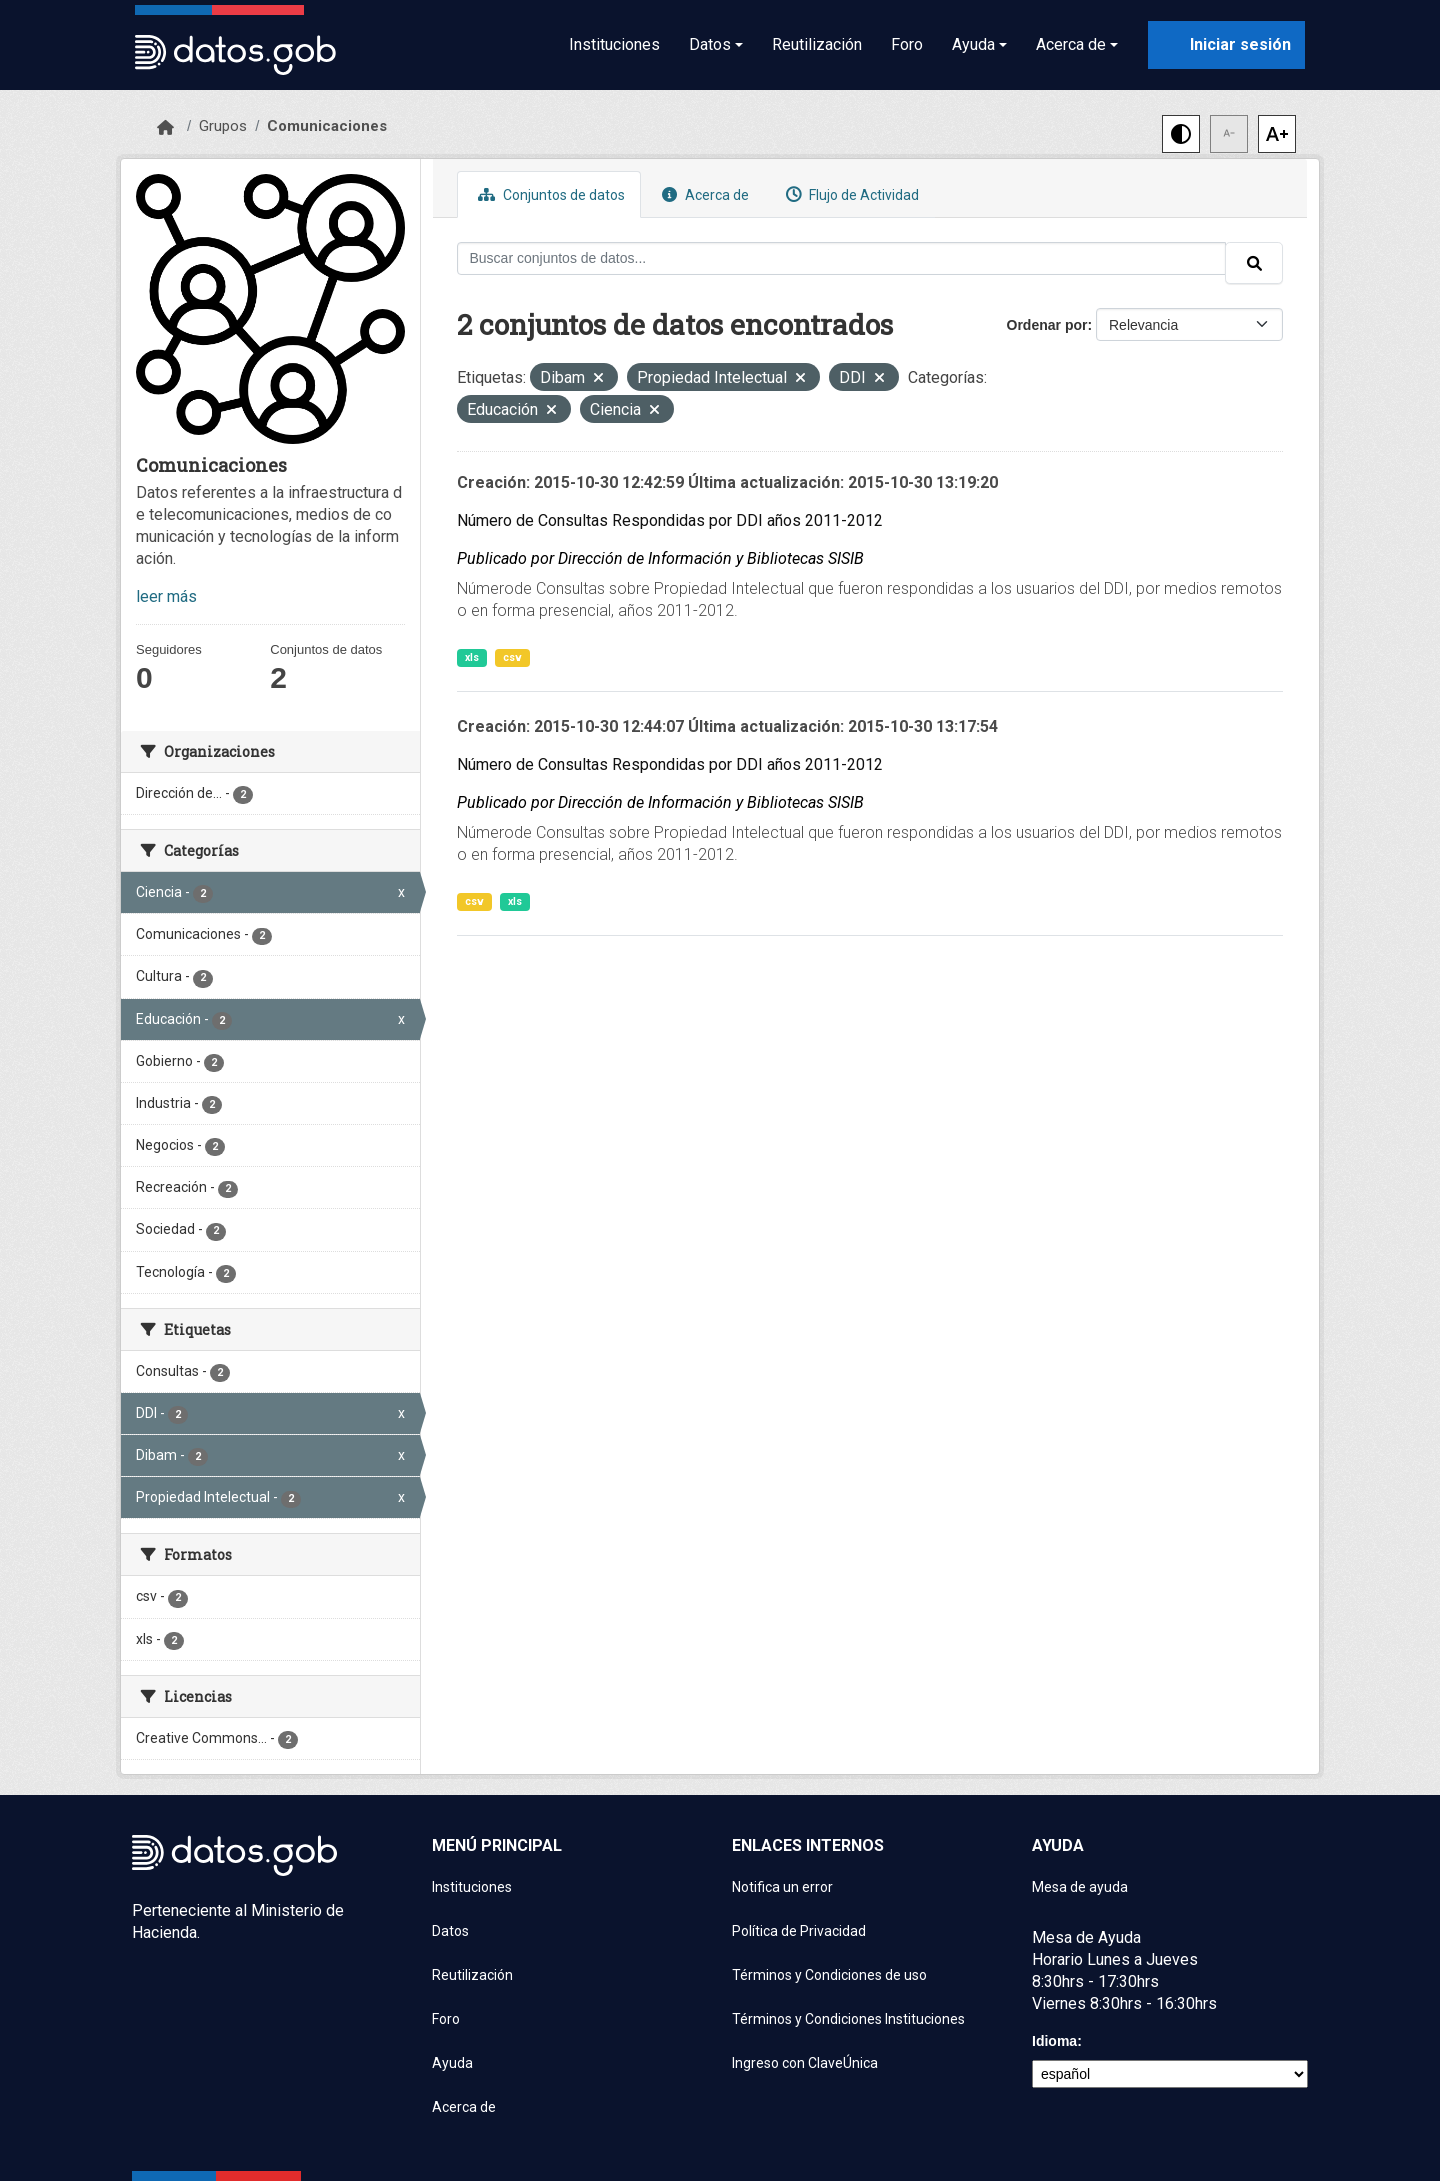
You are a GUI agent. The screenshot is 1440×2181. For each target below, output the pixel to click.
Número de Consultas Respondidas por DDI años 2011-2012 (670, 520)
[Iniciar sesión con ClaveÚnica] (1226, 45)
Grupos (223, 126)
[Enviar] (1254, 263)
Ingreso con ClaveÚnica (805, 2063)
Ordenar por (1047, 325)
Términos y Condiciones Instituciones (848, 2019)
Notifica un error (782, 1887)
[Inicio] (165, 128)
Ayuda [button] (973, 44)
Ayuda (452, 2063)
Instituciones (614, 44)
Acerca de (703, 194)
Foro (907, 44)
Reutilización (817, 44)
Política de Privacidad (799, 1931)
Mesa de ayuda (1080, 1887)
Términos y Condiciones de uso (829, 1975)
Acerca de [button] (1071, 44)
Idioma (1054, 2041)
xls (472, 657)
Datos (450, 1931)
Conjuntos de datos (549, 194)
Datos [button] (710, 44)
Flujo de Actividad (850, 194)
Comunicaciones (327, 126)
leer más (166, 596)
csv (512, 657)
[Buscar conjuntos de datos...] (842, 258)
